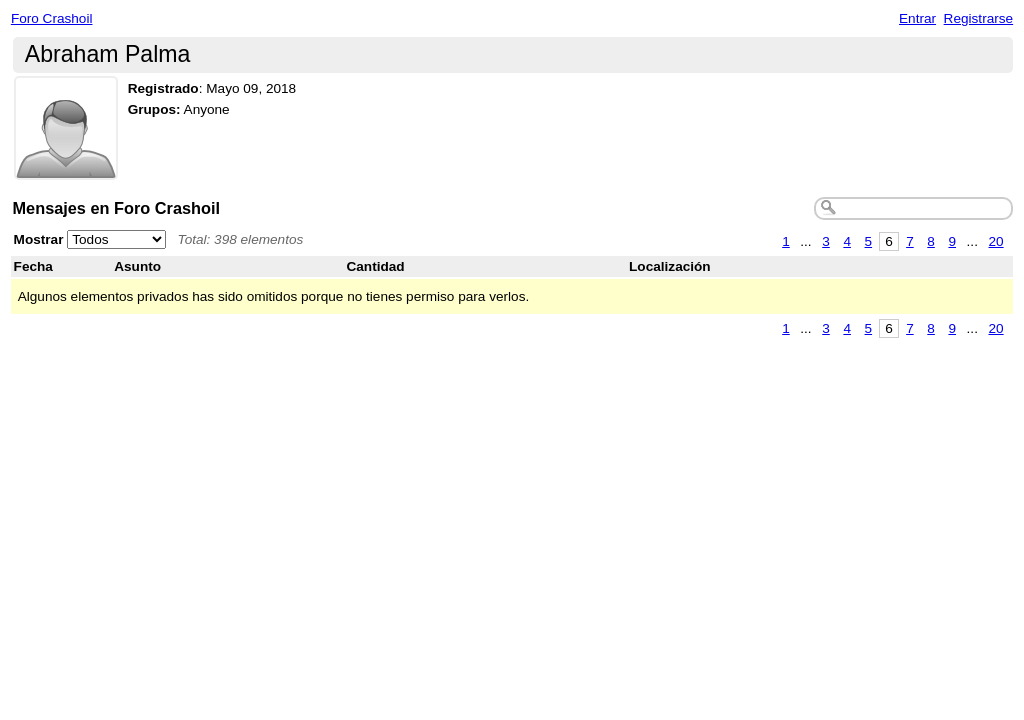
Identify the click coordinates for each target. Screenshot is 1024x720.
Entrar (917, 18)
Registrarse (979, 18)
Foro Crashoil (52, 18)
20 (995, 241)
